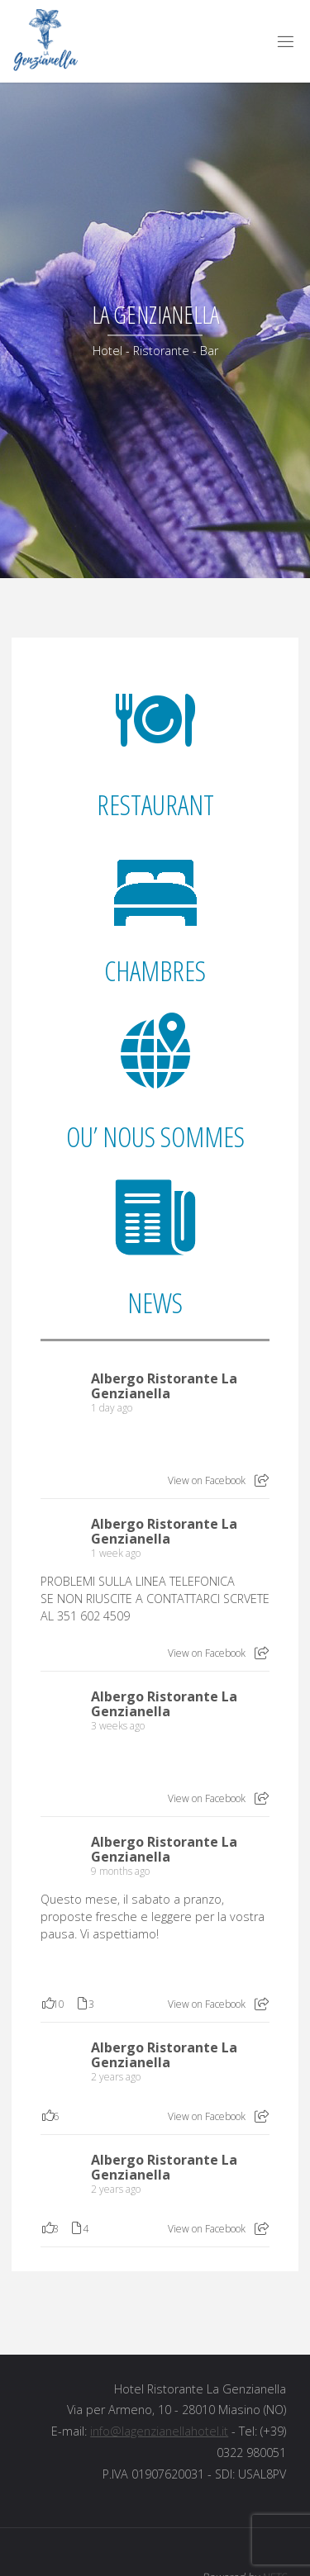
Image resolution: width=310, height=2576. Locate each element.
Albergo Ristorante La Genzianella (164, 1385)
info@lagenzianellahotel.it (159, 2431)
